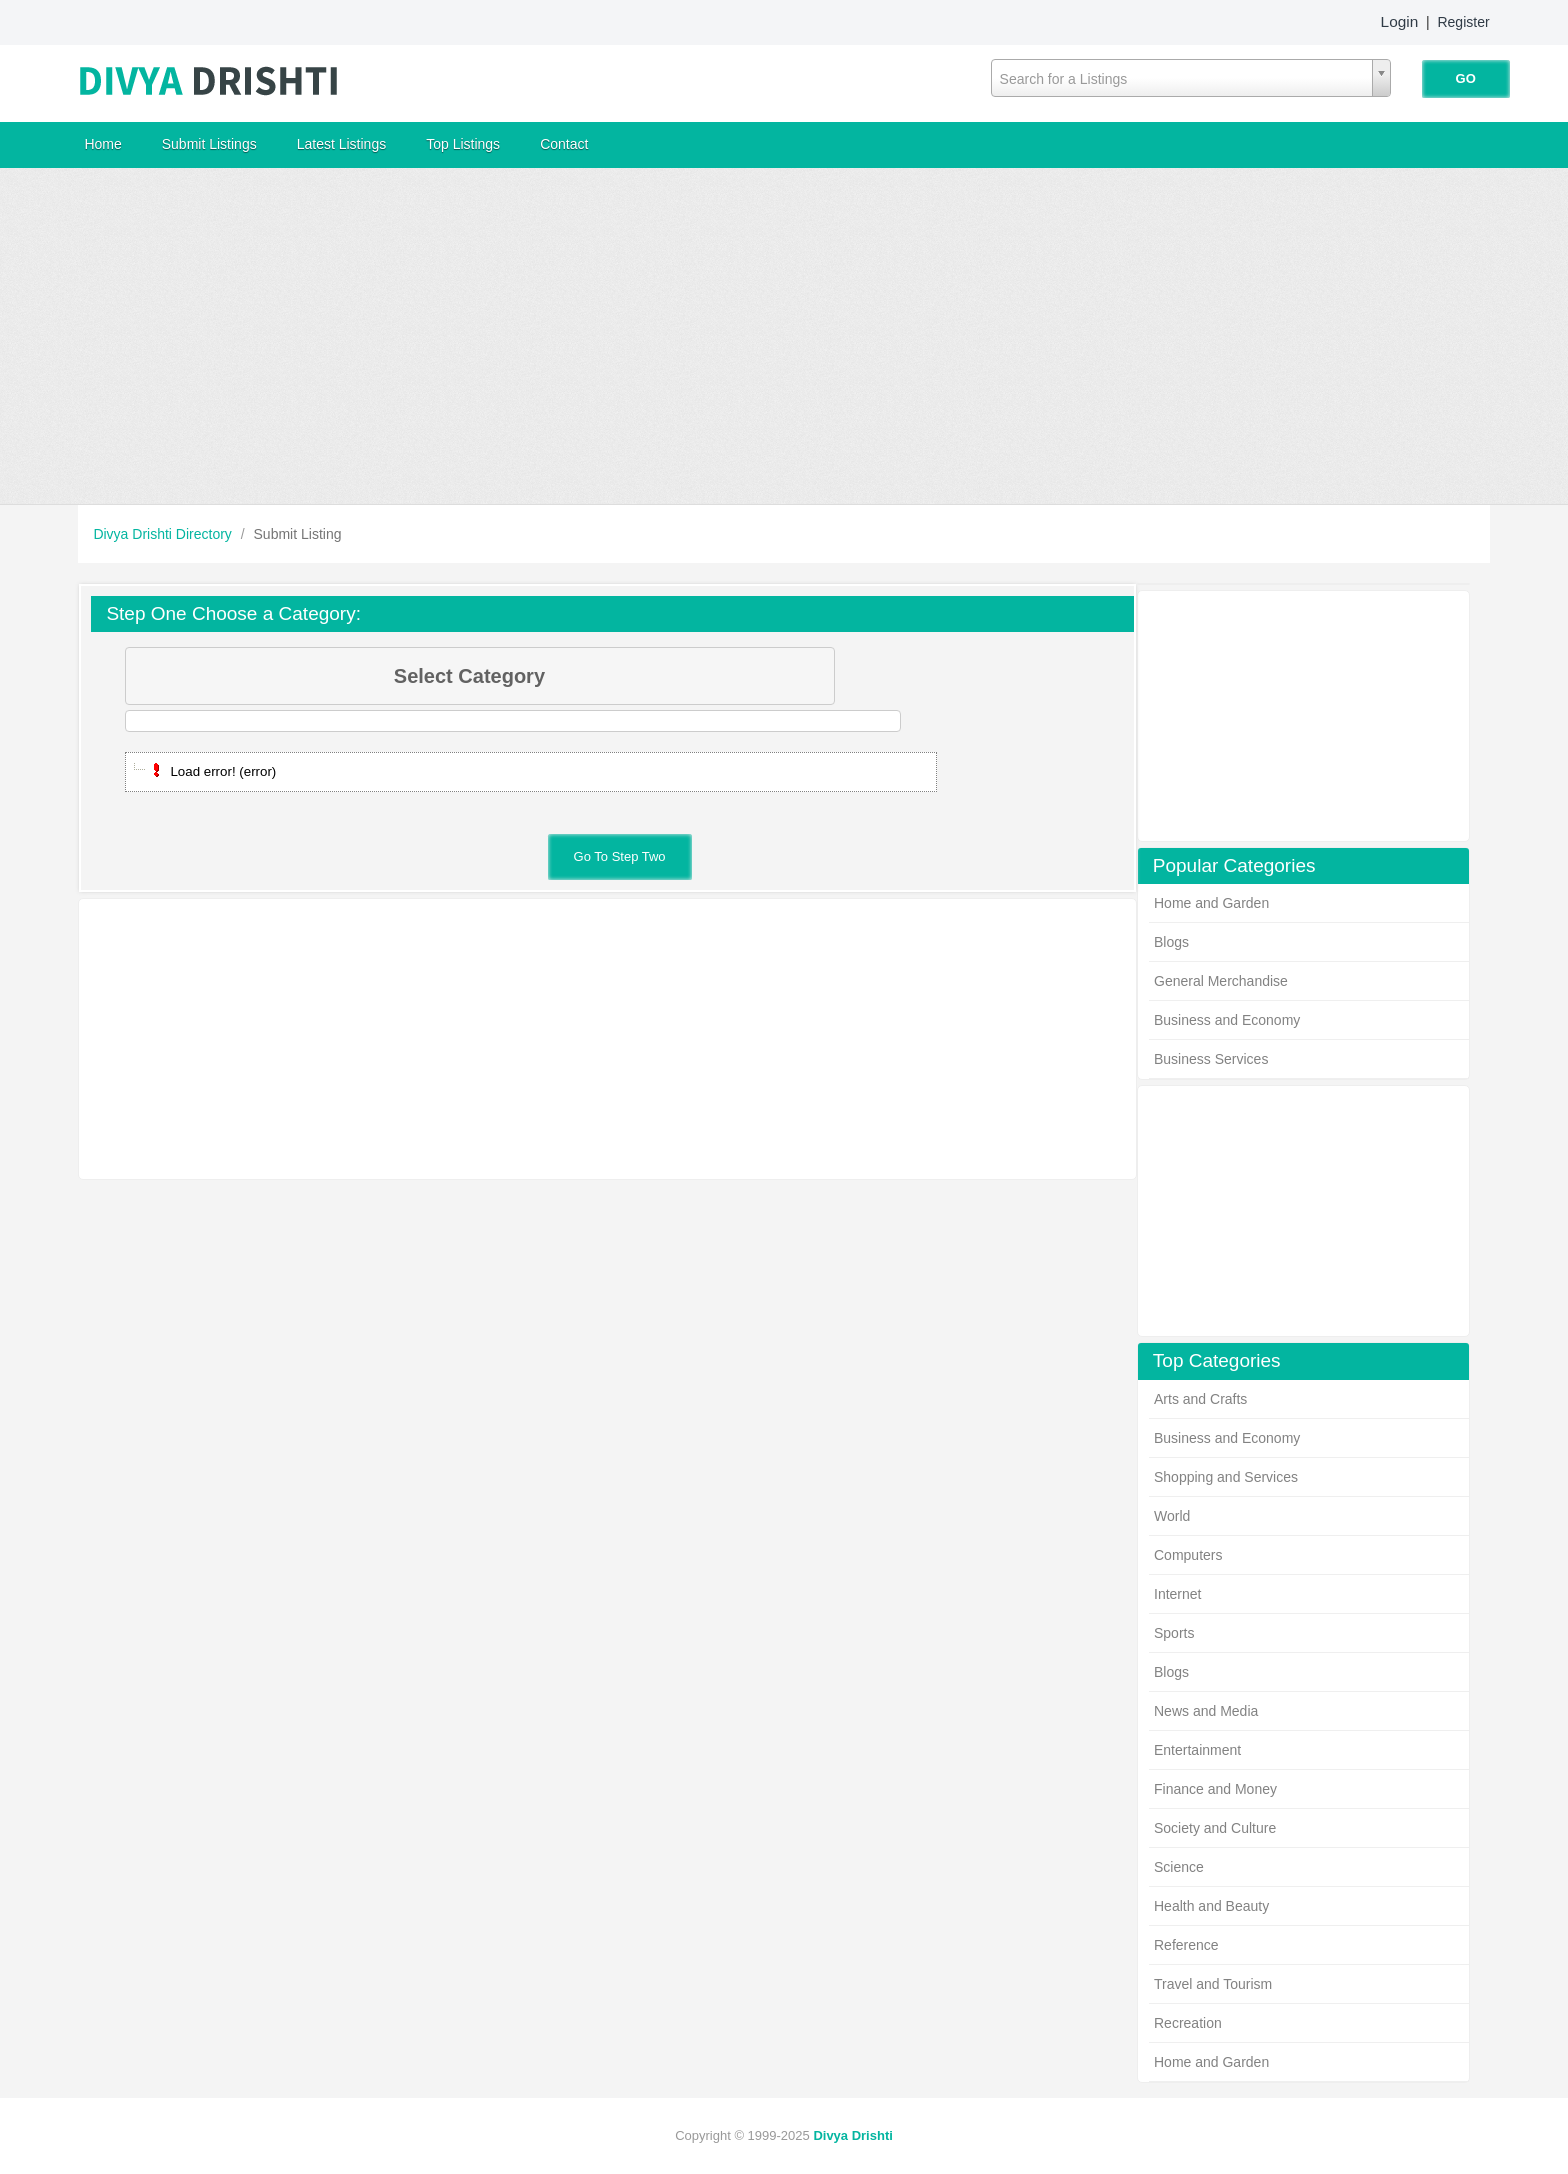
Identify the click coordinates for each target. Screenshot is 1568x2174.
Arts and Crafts (1200, 1399)
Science (1179, 1867)
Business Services (1211, 1059)
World (1172, 1516)
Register (1463, 22)
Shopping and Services (1226, 1477)
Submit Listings (209, 144)
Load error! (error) (223, 771)
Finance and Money (1215, 1789)
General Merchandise (1221, 981)
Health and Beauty (1211, 1906)
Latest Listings (342, 144)
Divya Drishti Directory (164, 534)
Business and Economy (1227, 1020)
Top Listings (463, 144)
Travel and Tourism (1213, 1984)
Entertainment (1197, 1750)
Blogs (1171, 942)
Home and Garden (1211, 903)
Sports (1174, 1633)
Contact (564, 144)
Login (1400, 21)
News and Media (1206, 1711)
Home (102, 144)
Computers (1188, 1555)
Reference (1186, 1945)
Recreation (1188, 2023)
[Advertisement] (784, 336)
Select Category (612, 676)
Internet (1177, 1594)
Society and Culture (1215, 1828)
